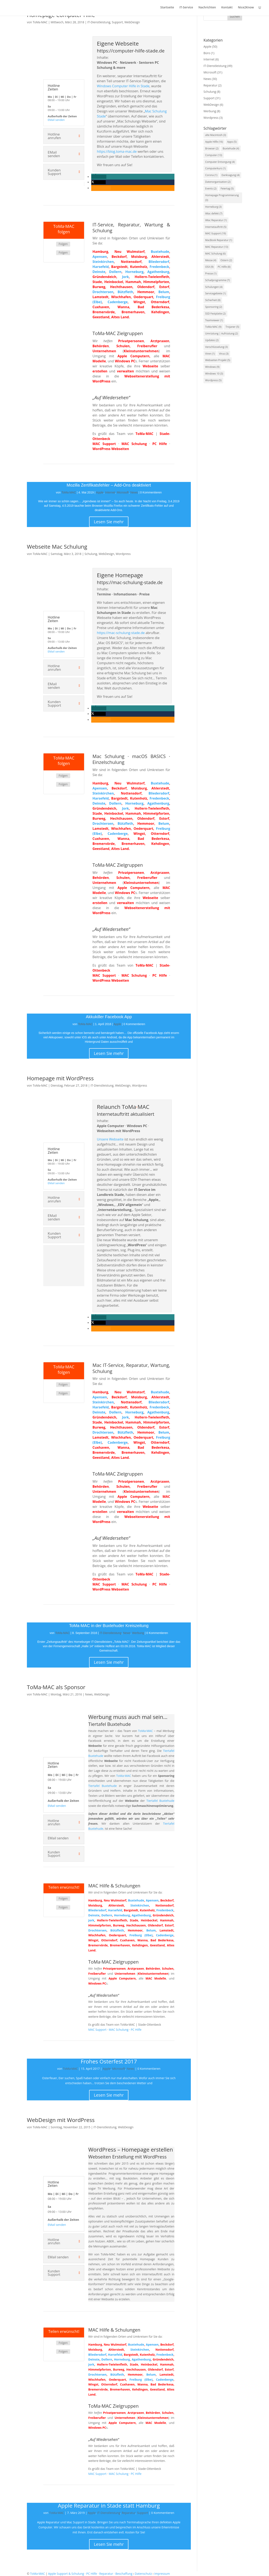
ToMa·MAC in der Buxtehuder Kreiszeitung (109, 1625)
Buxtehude (160, 251)
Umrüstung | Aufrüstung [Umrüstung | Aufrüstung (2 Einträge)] (221, 333)
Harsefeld (100, 266)
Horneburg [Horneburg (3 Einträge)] (213, 207)
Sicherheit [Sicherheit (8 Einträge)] (212, 300)
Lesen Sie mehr (109, 522)
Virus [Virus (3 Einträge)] (223, 353)
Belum (163, 292)
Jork (125, 276)
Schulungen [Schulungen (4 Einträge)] (213, 287)
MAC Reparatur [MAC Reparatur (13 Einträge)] (216, 247)
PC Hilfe (136, 2030)
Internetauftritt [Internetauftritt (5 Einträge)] (215, 227)
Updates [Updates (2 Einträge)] (212, 340)
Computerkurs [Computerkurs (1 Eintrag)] (215, 168)
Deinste (98, 271)
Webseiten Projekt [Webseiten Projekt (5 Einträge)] (217, 360)
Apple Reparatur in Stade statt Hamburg (109, 2505)
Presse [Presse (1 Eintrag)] (210, 273)
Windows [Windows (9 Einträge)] (212, 367)
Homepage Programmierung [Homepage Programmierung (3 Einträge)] (222, 197)
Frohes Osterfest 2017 (109, 2061)
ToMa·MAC (40, 22)
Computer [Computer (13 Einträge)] (213, 155)
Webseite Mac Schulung (57, 546)
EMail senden (56, 120)
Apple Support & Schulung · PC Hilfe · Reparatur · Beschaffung (90, 2574)
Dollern (115, 271)
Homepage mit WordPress (60, 1078)
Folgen (63, 244)
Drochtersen (102, 292)
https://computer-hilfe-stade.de (131, 50)
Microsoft (123, 492)
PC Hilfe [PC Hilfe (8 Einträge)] (224, 267)
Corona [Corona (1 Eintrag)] (211, 175)
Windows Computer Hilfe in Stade (123, 86)
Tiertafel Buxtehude (102, 1786)
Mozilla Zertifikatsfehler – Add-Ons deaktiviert (109, 485)
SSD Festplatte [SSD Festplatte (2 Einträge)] (215, 313)
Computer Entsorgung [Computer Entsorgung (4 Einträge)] (220, 162)
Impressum (162, 2574)
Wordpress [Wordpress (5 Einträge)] (213, 380)
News (134, 492)
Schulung (90, 554)
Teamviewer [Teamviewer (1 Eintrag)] (214, 320)
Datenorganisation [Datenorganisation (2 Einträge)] (218, 182)
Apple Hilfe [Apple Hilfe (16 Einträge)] (214, 142)
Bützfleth (125, 292)
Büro (206, 53)
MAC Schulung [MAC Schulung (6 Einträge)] (215, 253)
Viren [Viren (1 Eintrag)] (210, 353)
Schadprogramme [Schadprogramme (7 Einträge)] (217, 280)
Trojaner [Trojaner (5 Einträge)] (232, 327)
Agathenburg (158, 271)
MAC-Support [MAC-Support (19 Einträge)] (215, 233)
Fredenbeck (159, 266)
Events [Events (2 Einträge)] (210, 188)
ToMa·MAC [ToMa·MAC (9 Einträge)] (213, 327)
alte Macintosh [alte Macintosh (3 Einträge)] (215, 135)
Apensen (99, 256)
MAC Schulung (118, 2030)
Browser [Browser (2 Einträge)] (212, 148)
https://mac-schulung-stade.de (130, 582)
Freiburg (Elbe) (141, 1935)
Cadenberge (118, 302)
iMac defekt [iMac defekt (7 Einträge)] (213, 213)
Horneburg (134, 271)
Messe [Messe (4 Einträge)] (210, 260)
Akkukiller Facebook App (109, 1016)
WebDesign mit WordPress (61, 2120)
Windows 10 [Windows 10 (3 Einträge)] (214, 373)
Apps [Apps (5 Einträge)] (232, 142)
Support (117, 22)
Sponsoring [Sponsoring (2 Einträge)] (213, 307)
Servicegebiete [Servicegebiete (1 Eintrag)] (215, 293)
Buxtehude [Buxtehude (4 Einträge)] (231, 148)
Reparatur (129, 2513)
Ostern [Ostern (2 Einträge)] (226, 260)
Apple (100, 492)
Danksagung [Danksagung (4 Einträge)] (231, 175)
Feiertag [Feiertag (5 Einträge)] (227, 188)
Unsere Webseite (110, 1139)
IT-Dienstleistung (98, 22)
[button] (98, 177)
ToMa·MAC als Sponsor (56, 1687)
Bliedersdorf (159, 261)
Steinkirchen (103, 261)
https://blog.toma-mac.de (117, 151)
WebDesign (132, 22)
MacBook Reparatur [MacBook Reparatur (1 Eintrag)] (218, 240)
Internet (110, 492)
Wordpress (123, 554)
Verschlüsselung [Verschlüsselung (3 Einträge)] (216, 347)
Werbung (138, 1633)
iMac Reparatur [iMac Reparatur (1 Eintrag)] (216, 220)
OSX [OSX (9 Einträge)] (209, 267)
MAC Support (97, 2030)
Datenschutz (143, 2574)
